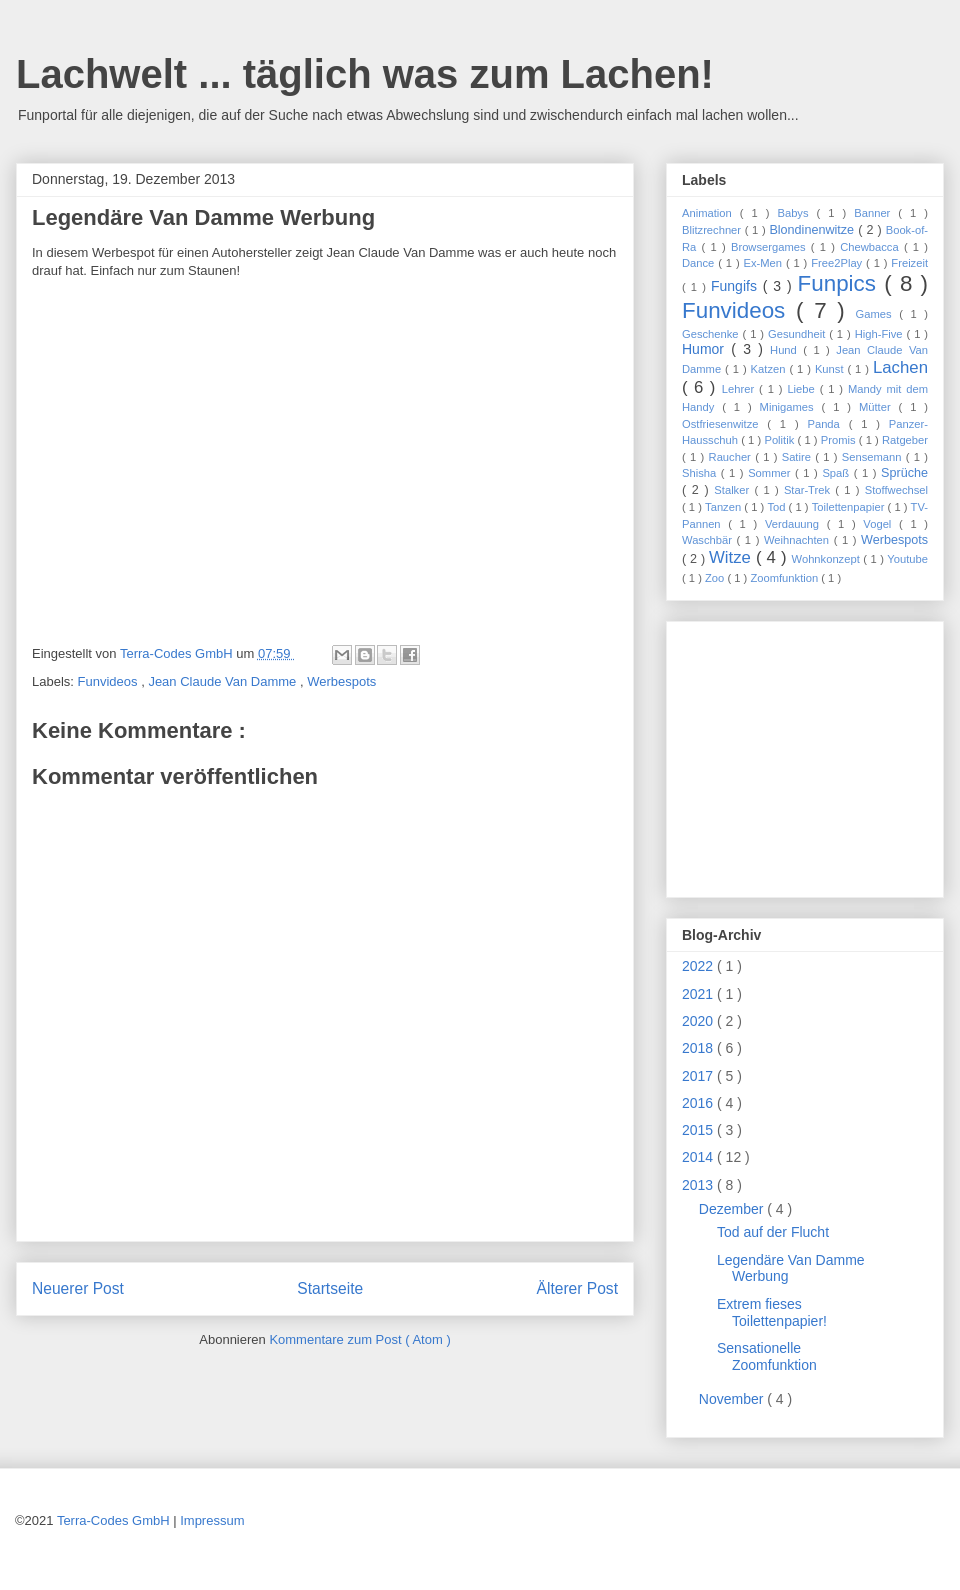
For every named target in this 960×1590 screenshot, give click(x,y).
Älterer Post (577, 1288)
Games (878, 314)
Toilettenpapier (850, 507)
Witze (732, 557)
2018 (699, 1048)
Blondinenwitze (813, 230)
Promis (840, 440)
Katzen (770, 369)
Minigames (791, 407)
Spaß (837, 473)
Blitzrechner (713, 230)
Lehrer (740, 389)
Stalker (734, 490)
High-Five (881, 334)
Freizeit (909, 263)
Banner (876, 213)
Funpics (841, 283)
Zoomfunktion (785, 578)
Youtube (907, 559)
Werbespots (341, 681)
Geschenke (712, 334)
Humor (706, 349)
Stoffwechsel (896, 490)
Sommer (771, 473)
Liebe (803, 389)
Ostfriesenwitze (724, 424)
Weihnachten (799, 540)
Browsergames (771, 247)
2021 (699, 994)
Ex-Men (765, 263)
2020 (699, 1021)
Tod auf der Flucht (773, 1232)
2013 (699, 1185)
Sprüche (904, 473)
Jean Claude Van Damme (224, 681)
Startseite (330, 1288)
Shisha (701, 473)
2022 (699, 966)
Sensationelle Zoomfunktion (767, 1356)
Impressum (212, 1520)
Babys (796, 213)
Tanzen (724, 507)
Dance (700, 263)
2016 (699, 1103)
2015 (699, 1130)
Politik (780, 440)
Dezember (733, 1209)
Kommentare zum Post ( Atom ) (359, 1339)
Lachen (900, 367)
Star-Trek (809, 490)
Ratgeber (905, 440)
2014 (699, 1157)
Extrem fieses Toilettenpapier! (772, 1312)
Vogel (881, 524)
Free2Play (838, 263)
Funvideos (110, 681)
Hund (786, 350)
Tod (777, 507)
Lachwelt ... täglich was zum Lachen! (365, 74)
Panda (827, 424)
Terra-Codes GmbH (113, 1520)
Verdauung (796, 524)
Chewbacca (872, 247)
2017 (699, 1076)
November (733, 1399)
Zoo (716, 578)
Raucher (732, 457)
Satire (799, 457)
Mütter (879, 407)
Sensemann (874, 457)
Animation (711, 213)
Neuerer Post (78, 1288)
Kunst (831, 369)
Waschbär (709, 540)
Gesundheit (798, 334)
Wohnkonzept (828, 559)
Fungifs (737, 286)
